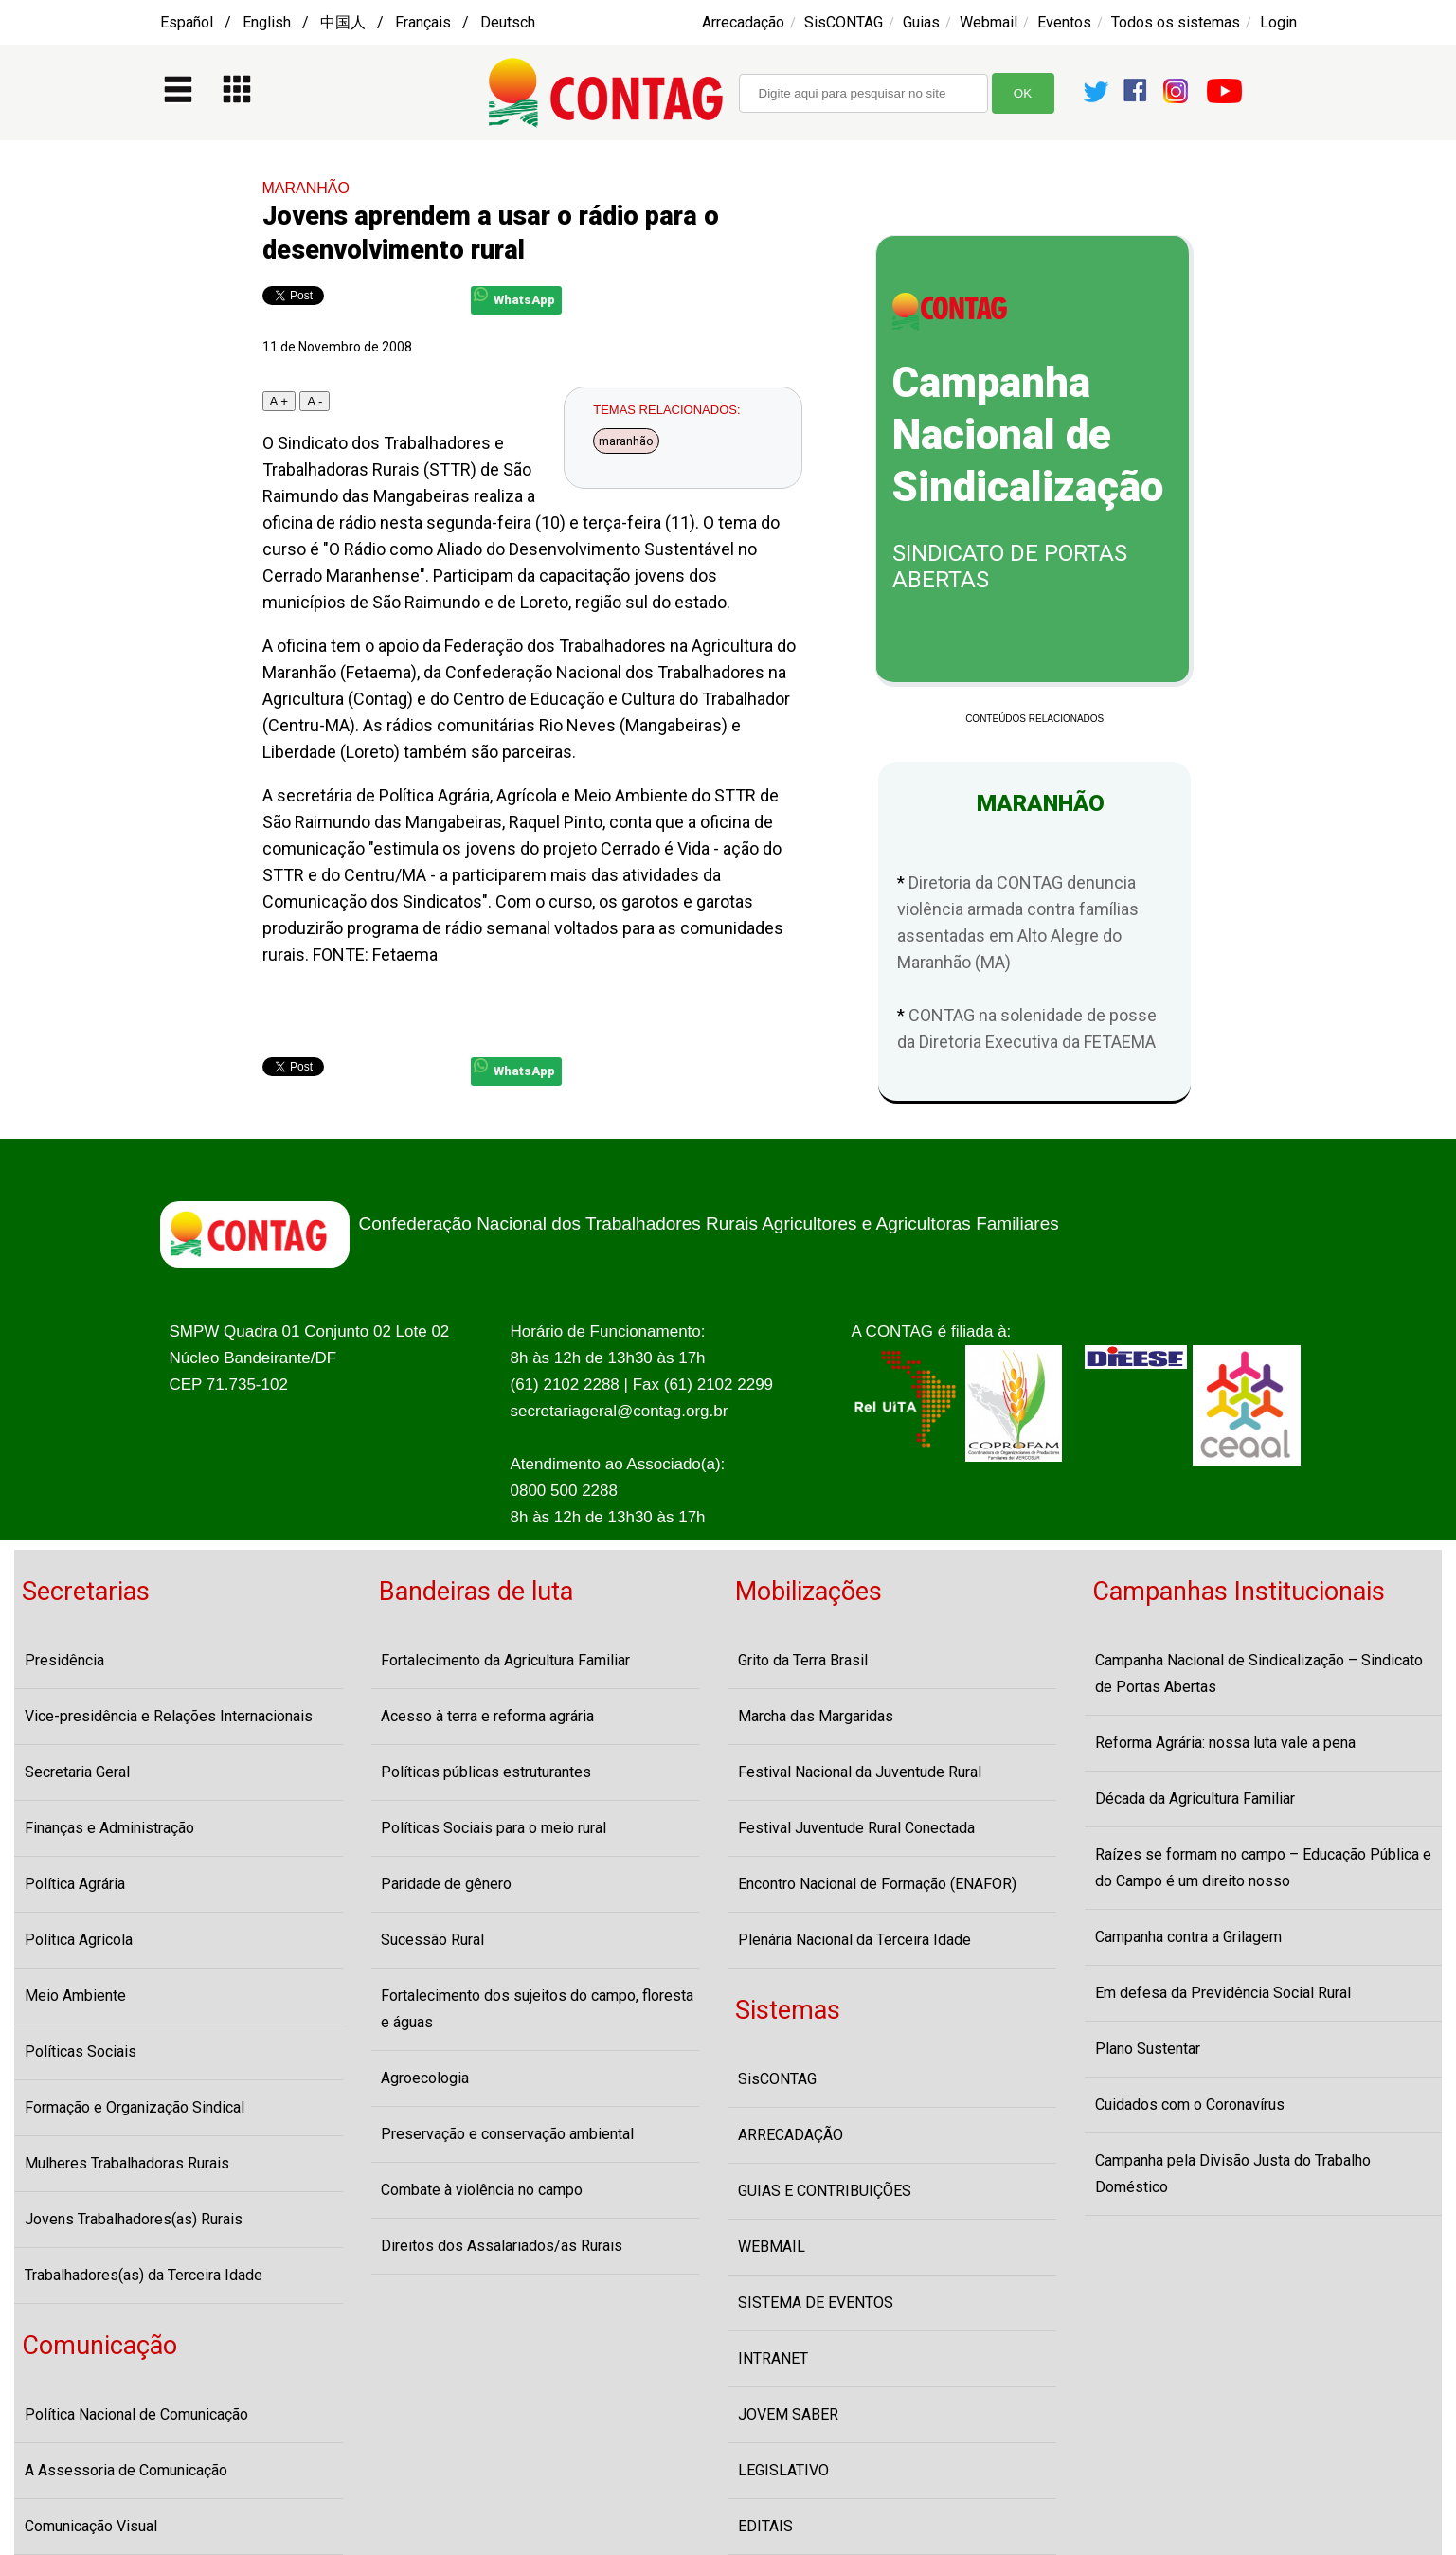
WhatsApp (514, 297)
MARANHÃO (306, 188)
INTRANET (773, 2358)
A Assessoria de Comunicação (126, 2470)
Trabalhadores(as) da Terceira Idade (143, 2275)
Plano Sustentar (1147, 2049)
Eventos (1064, 22)
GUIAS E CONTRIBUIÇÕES (824, 2191)
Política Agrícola (79, 1940)
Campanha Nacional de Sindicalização (1027, 435)
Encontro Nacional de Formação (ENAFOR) (877, 1884)
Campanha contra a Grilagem (1188, 1937)
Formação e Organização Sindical (134, 2107)
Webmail (988, 22)
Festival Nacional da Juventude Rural (859, 1772)
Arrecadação (743, 22)
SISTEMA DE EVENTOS (815, 2303)
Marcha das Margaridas (815, 1716)
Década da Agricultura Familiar (1195, 1799)
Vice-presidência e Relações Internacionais (169, 1716)
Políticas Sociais (80, 2051)
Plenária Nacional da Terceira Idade (854, 1940)
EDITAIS (765, 2526)
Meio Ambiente (75, 1996)
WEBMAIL (771, 2247)
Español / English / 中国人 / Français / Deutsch (347, 22)
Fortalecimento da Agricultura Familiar (505, 1660)
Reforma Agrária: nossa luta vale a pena (1225, 1743)
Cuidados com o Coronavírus (1190, 2105)
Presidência (64, 1660)
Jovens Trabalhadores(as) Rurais (134, 2219)
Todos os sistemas (1175, 22)
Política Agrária (75, 1884)
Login (1278, 22)
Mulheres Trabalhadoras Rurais (127, 2163)
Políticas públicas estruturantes (486, 1772)
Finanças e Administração (109, 1828)
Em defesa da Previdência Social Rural (1223, 1993)
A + (279, 401)
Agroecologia (425, 2078)
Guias (921, 22)
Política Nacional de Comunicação (136, 2414)
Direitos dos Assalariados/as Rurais (501, 2246)
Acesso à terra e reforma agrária (487, 1716)
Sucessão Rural (432, 1940)
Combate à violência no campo (482, 2190)
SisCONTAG (843, 22)
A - (314, 401)
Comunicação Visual (91, 2526)
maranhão (626, 441)
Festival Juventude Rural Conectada (856, 1828)
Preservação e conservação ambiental (507, 2134)
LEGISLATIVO (783, 2470)
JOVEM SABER (788, 2414)
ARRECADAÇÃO (790, 2135)
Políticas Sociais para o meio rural (493, 1828)
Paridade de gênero (446, 1884)
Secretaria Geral (77, 1772)
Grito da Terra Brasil (803, 1660)
